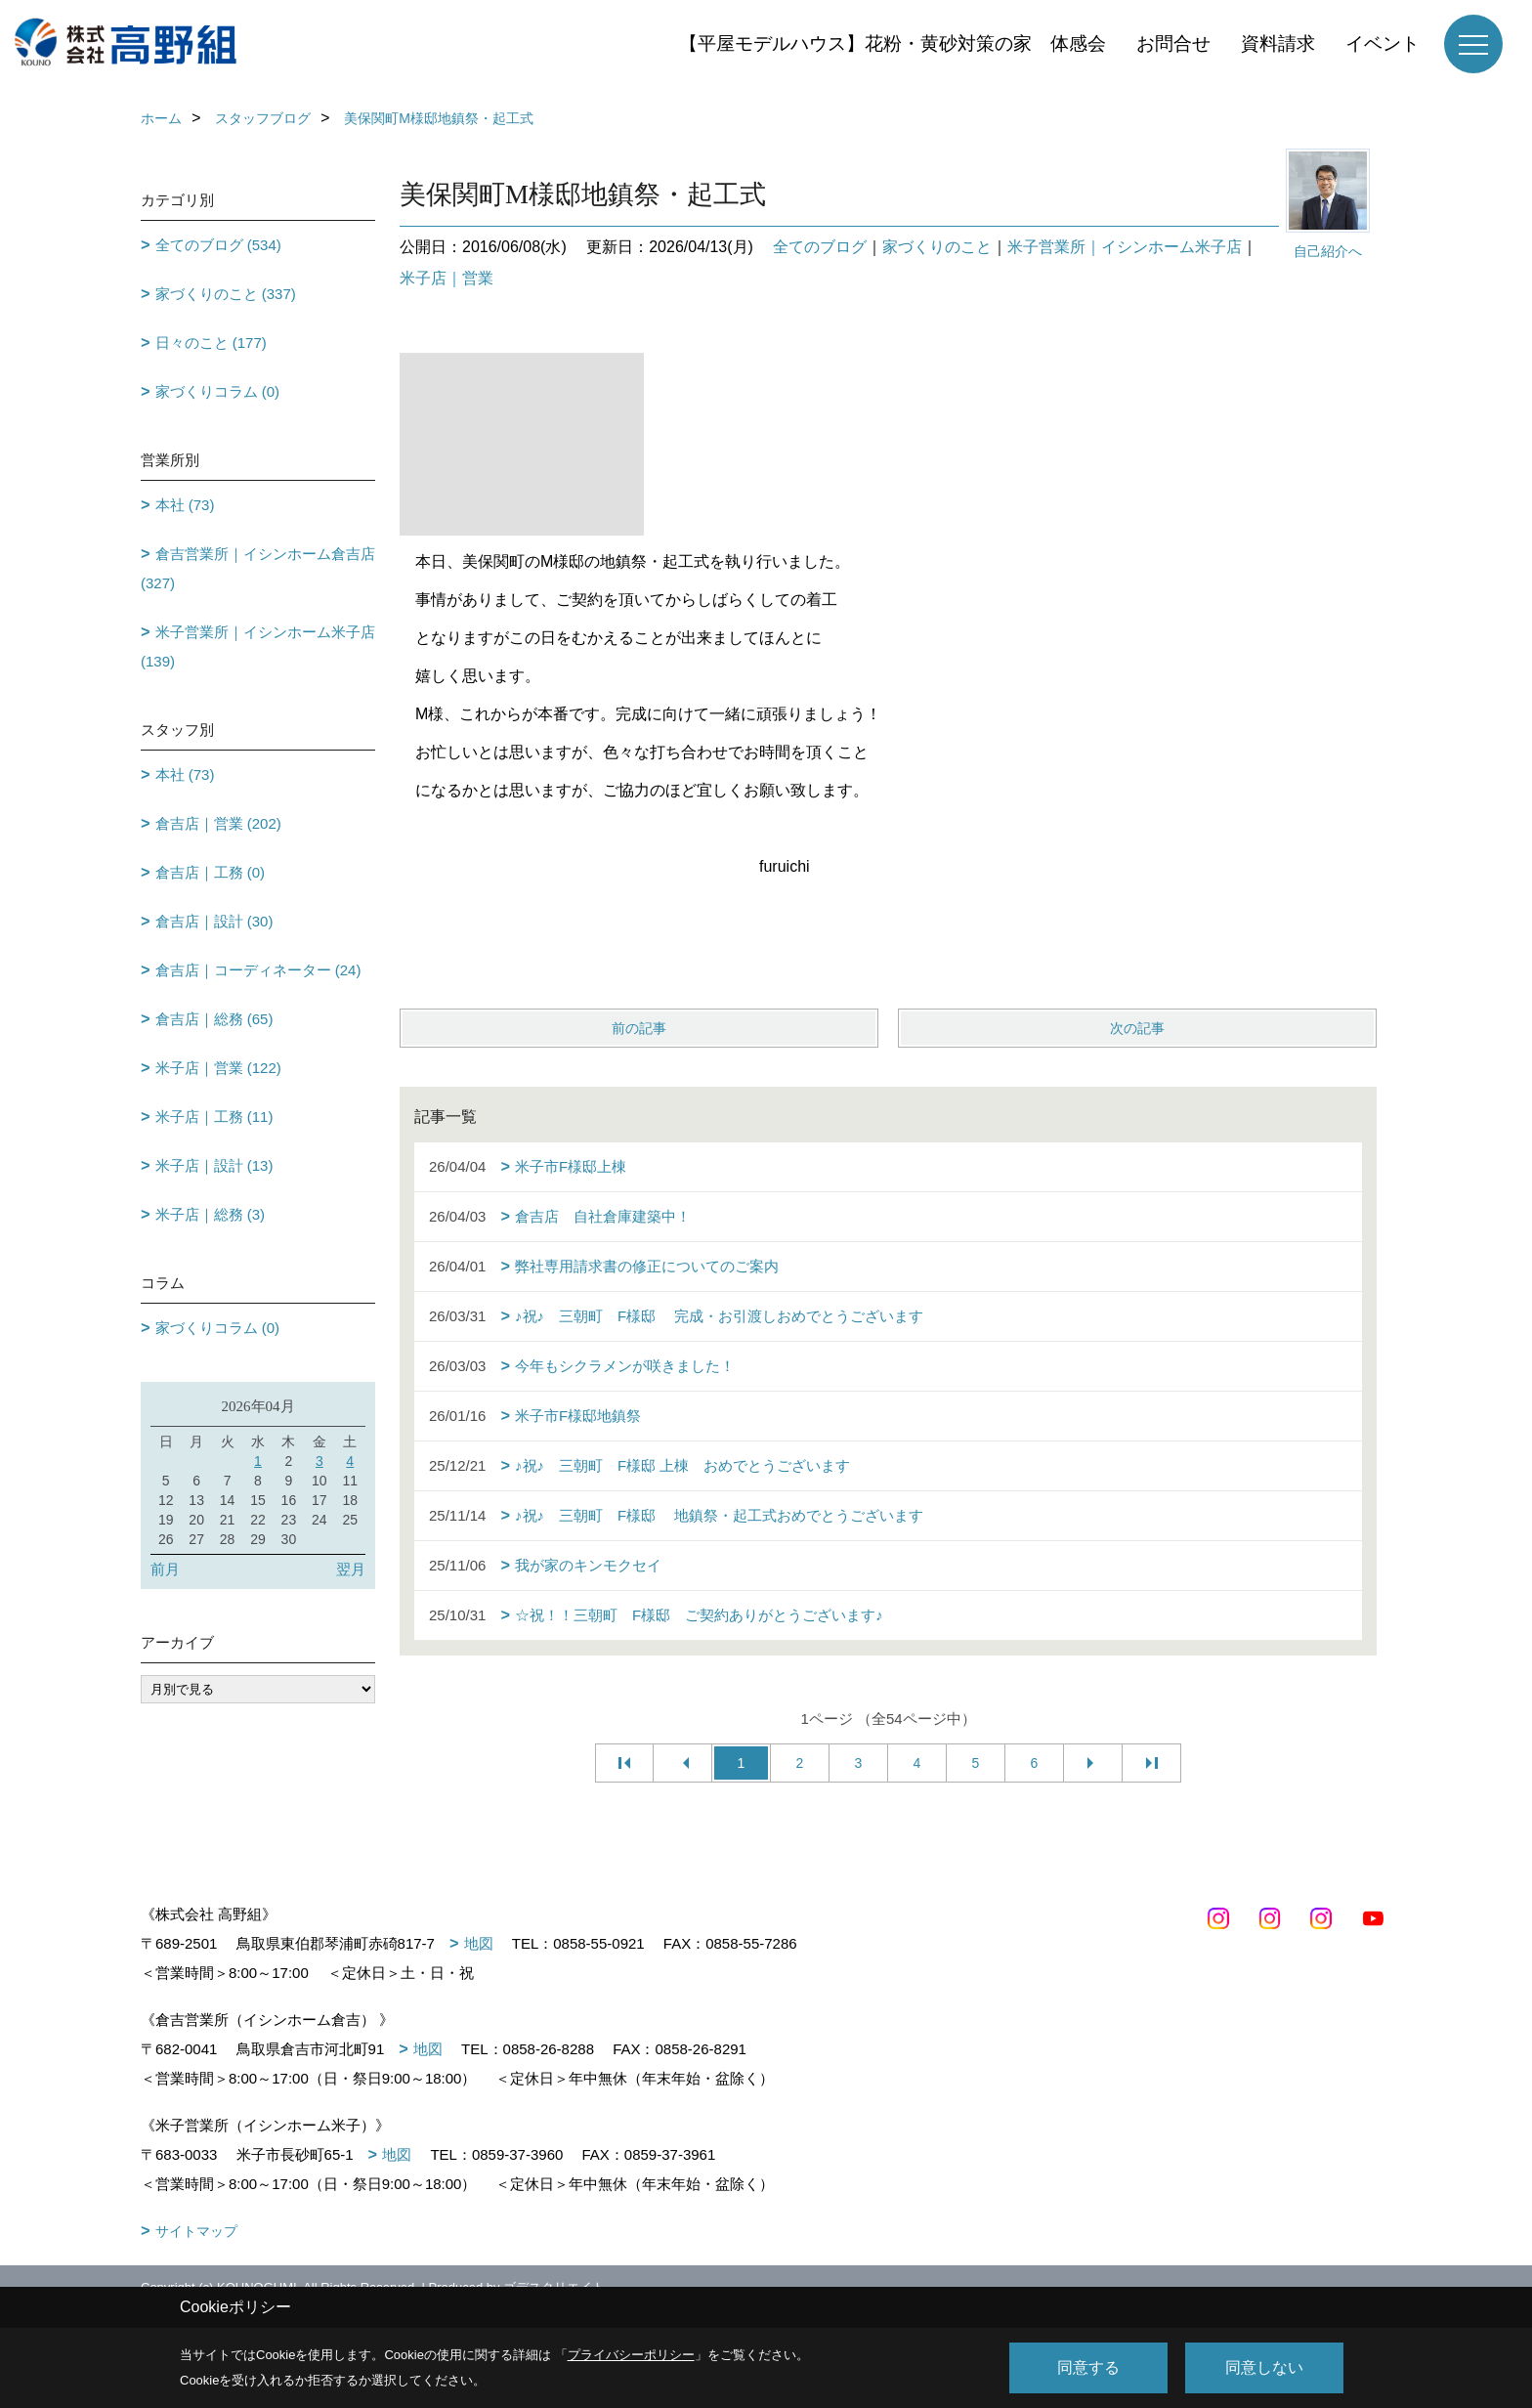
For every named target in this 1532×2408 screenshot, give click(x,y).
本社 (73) (185, 504)
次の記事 (1137, 1028)
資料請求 (1278, 43)
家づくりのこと (937, 246)
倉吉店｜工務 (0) (210, 872)
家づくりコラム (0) (217, 391)
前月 (165, 1569)
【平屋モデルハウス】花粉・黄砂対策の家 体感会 (892, 43)
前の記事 (639, 1028)
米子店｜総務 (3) (210, 1214)
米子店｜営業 (446, 278)
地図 (478, 1943)
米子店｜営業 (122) (218, 1067)
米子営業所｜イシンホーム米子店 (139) (258, 646)
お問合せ (1173, 43)
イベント (1382, 43)
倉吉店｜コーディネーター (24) (258, 970)
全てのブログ (820, 246)
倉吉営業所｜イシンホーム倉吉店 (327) (258, 568)
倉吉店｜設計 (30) (214, 921)
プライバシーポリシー (631, 2354)
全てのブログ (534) (218, 244)
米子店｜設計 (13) (214, 1165)
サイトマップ (196, 2231)
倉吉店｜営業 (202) (218, 823)
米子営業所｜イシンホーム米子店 (1124, 246)
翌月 (350, 1569)
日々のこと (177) (211, 342)
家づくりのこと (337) (225, 293)
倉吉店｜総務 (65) (214, 1018)
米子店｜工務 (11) (214, 1116)
